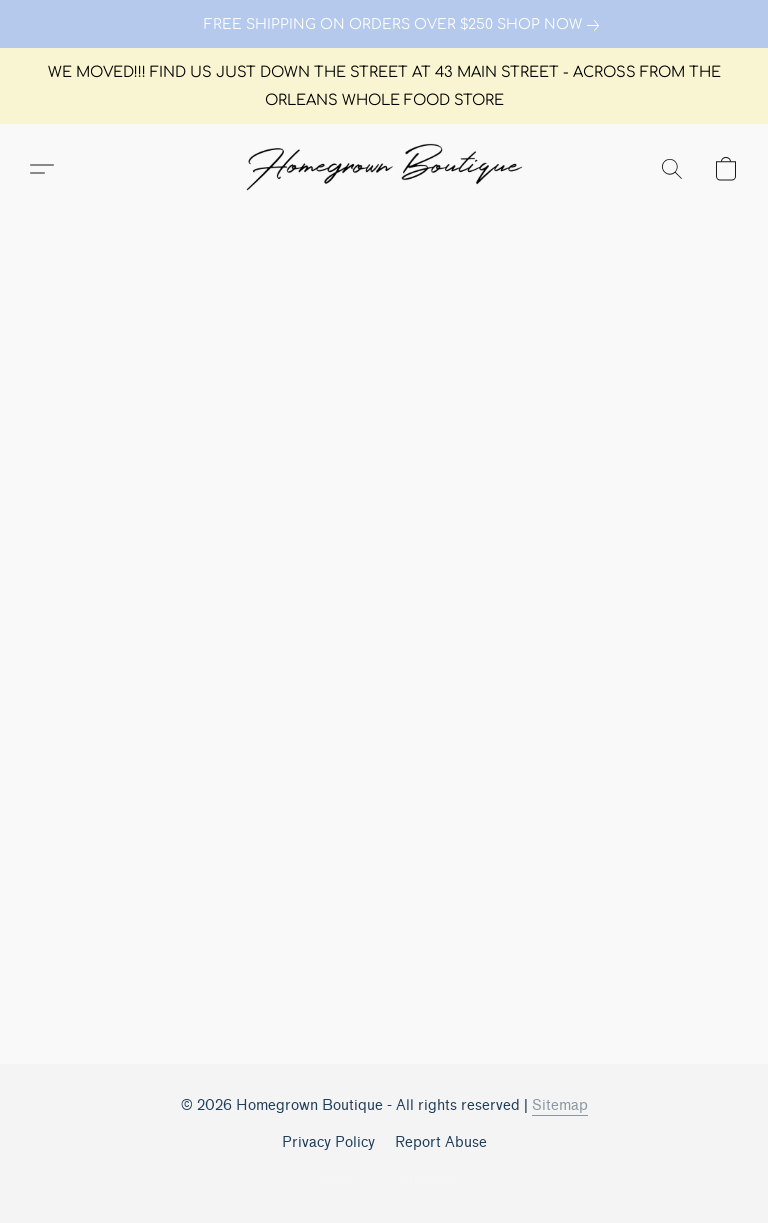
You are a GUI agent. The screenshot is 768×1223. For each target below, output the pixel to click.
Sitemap (560, 1105)
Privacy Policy (328, 1142)
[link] (384, 25)
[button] (384, 169)
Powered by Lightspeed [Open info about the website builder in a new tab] (384, 1179)
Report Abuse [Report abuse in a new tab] (441, 1142)
